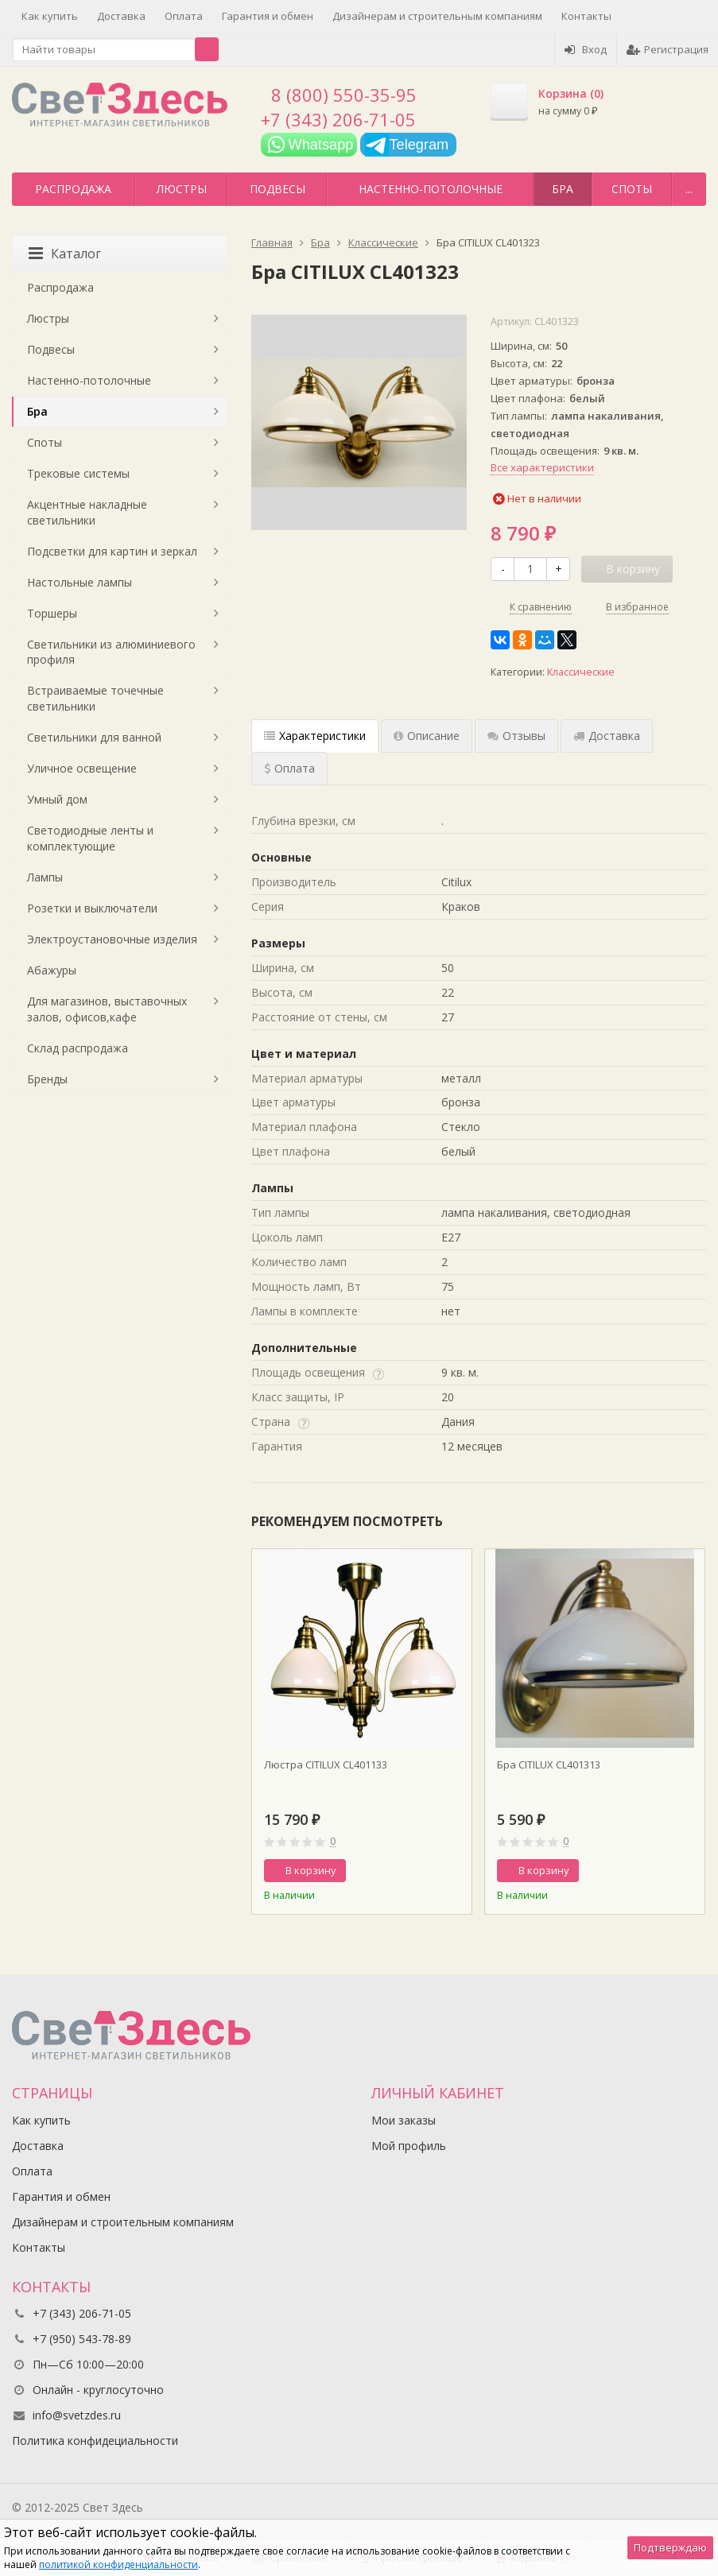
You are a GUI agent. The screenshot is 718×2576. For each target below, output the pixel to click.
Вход (586, 49)
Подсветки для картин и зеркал (112, 551)
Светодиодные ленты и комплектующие (90, 838)
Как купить (49, 16)
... (689, 188)
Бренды (47, 1079)
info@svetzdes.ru (77, 2415)
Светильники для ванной (94, 737)
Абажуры (51, 970)
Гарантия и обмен (267, 16)
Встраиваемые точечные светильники (95, 698)
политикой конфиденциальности (118, 2564)
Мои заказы (403, 2120)
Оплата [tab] (289, 768)
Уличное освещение (82, 768)
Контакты (586, 16)
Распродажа (73, 188)
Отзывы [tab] (516, 735)
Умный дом (57, 799)
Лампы (45, 877)
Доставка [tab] (606, 735)
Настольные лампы (79, 582)
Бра (562, 188)
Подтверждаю (670, 2547)
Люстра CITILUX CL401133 (325, 1764)
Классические (581, 672)
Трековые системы (78, 473)
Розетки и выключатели (92, 908)
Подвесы (277, 188)
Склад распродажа (77, 1048)
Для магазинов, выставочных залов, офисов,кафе (107, 1009)
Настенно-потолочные (431, 188)
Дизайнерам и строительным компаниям (437, 16)
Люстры (182, 188)
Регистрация (667, 49)
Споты (631, 188)
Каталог (65, 253)
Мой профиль (408, 2145)
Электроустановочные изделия (112, 939)
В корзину (302, 1870)
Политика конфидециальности (95, 2440)
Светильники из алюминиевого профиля (111, 652)
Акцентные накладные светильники (87, 512)
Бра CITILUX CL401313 (548, 1764)
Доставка (121, 16)
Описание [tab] (427, 735)
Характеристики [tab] (315, 735)
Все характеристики (542, 467)
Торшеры (52, 613)
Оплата (184, 16)
